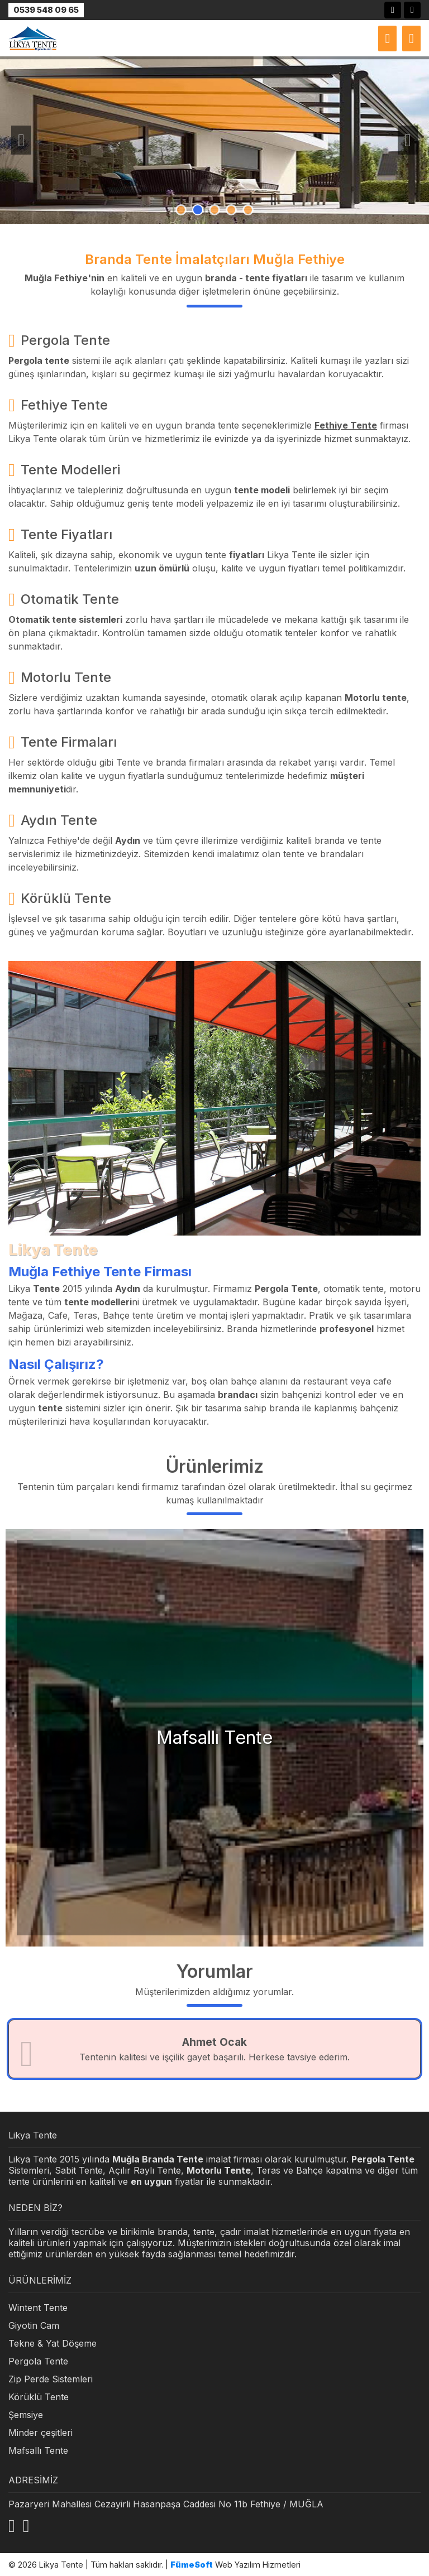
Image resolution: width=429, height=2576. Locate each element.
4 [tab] (231, 209)
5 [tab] (248, 209)
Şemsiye (25, 2414)
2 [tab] (197, 209)
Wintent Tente (38, 2307)
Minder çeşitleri (40, 2432)
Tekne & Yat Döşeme (52, 2343)
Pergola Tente (38, 2361)
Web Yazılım (215, 2564)
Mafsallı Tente (38, 2450)
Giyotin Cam (33, 2325)
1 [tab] (181, 209)
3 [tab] (214, 209)
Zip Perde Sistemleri (50, 2379)
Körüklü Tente (38, 2396)
